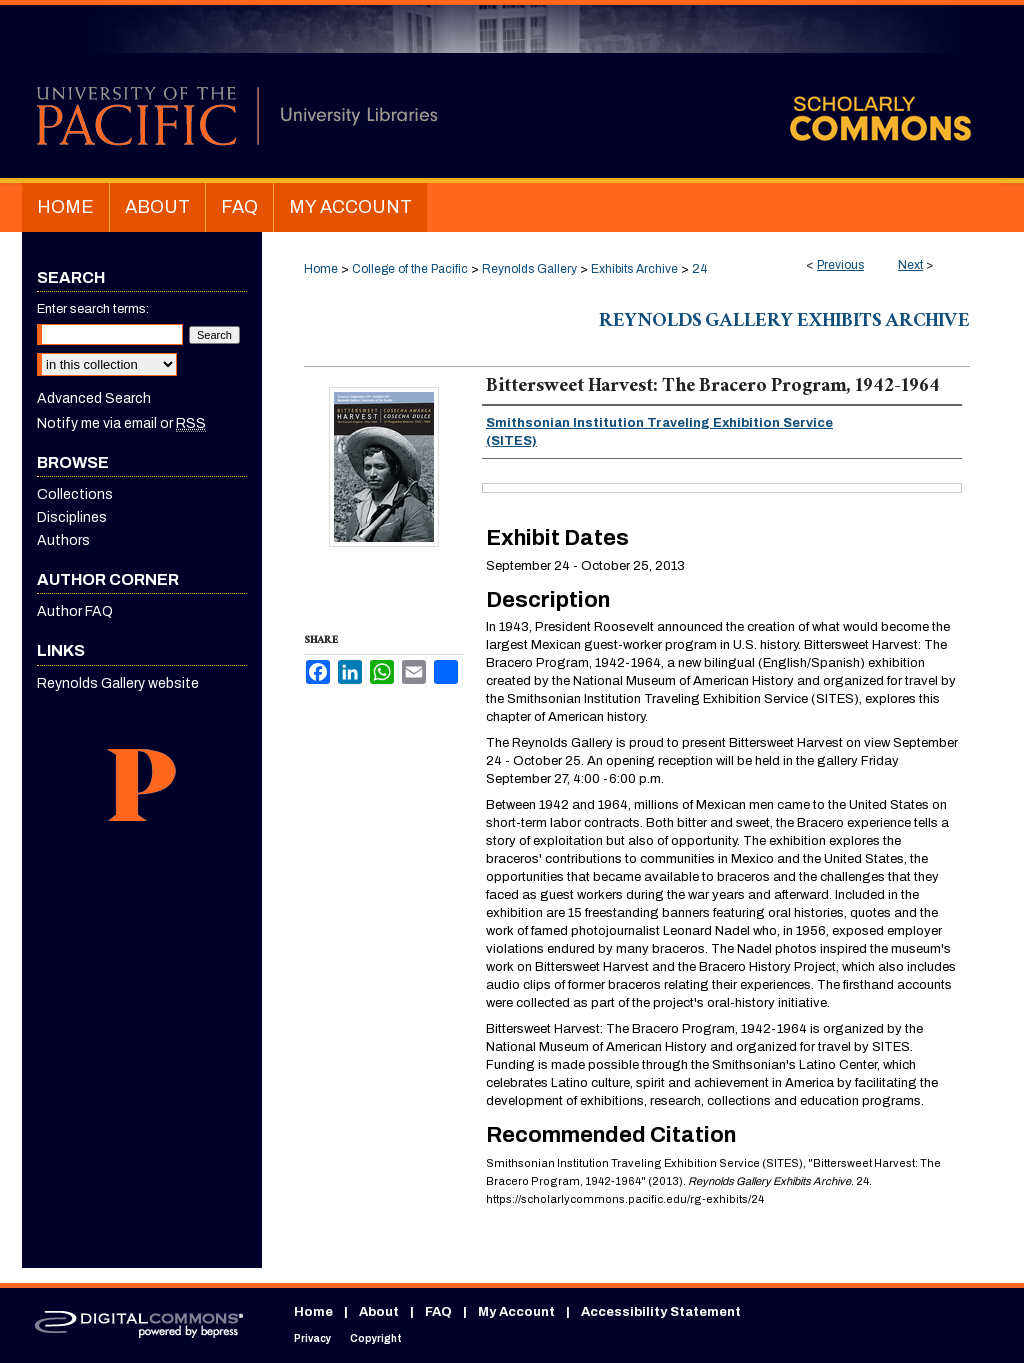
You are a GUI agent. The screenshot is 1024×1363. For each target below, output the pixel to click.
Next (910, 265)
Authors (63, 540)
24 (699, 269)
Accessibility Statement (661, 1312)
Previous (840, 265)
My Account (516, 1312)
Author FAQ (75, 611)
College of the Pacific (410, 269)
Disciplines (72, 517)
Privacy (312, 1338)
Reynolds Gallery (529, 269)
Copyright (376, 1338)
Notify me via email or (121, 423)
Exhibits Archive (634, 269)
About (379, 1312)
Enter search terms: (93, 309)
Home (321, 269)
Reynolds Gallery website (118, 683)
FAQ (438, 1312)
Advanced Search (94, 398)
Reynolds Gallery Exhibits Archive (784, 323)
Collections (75, 494)
